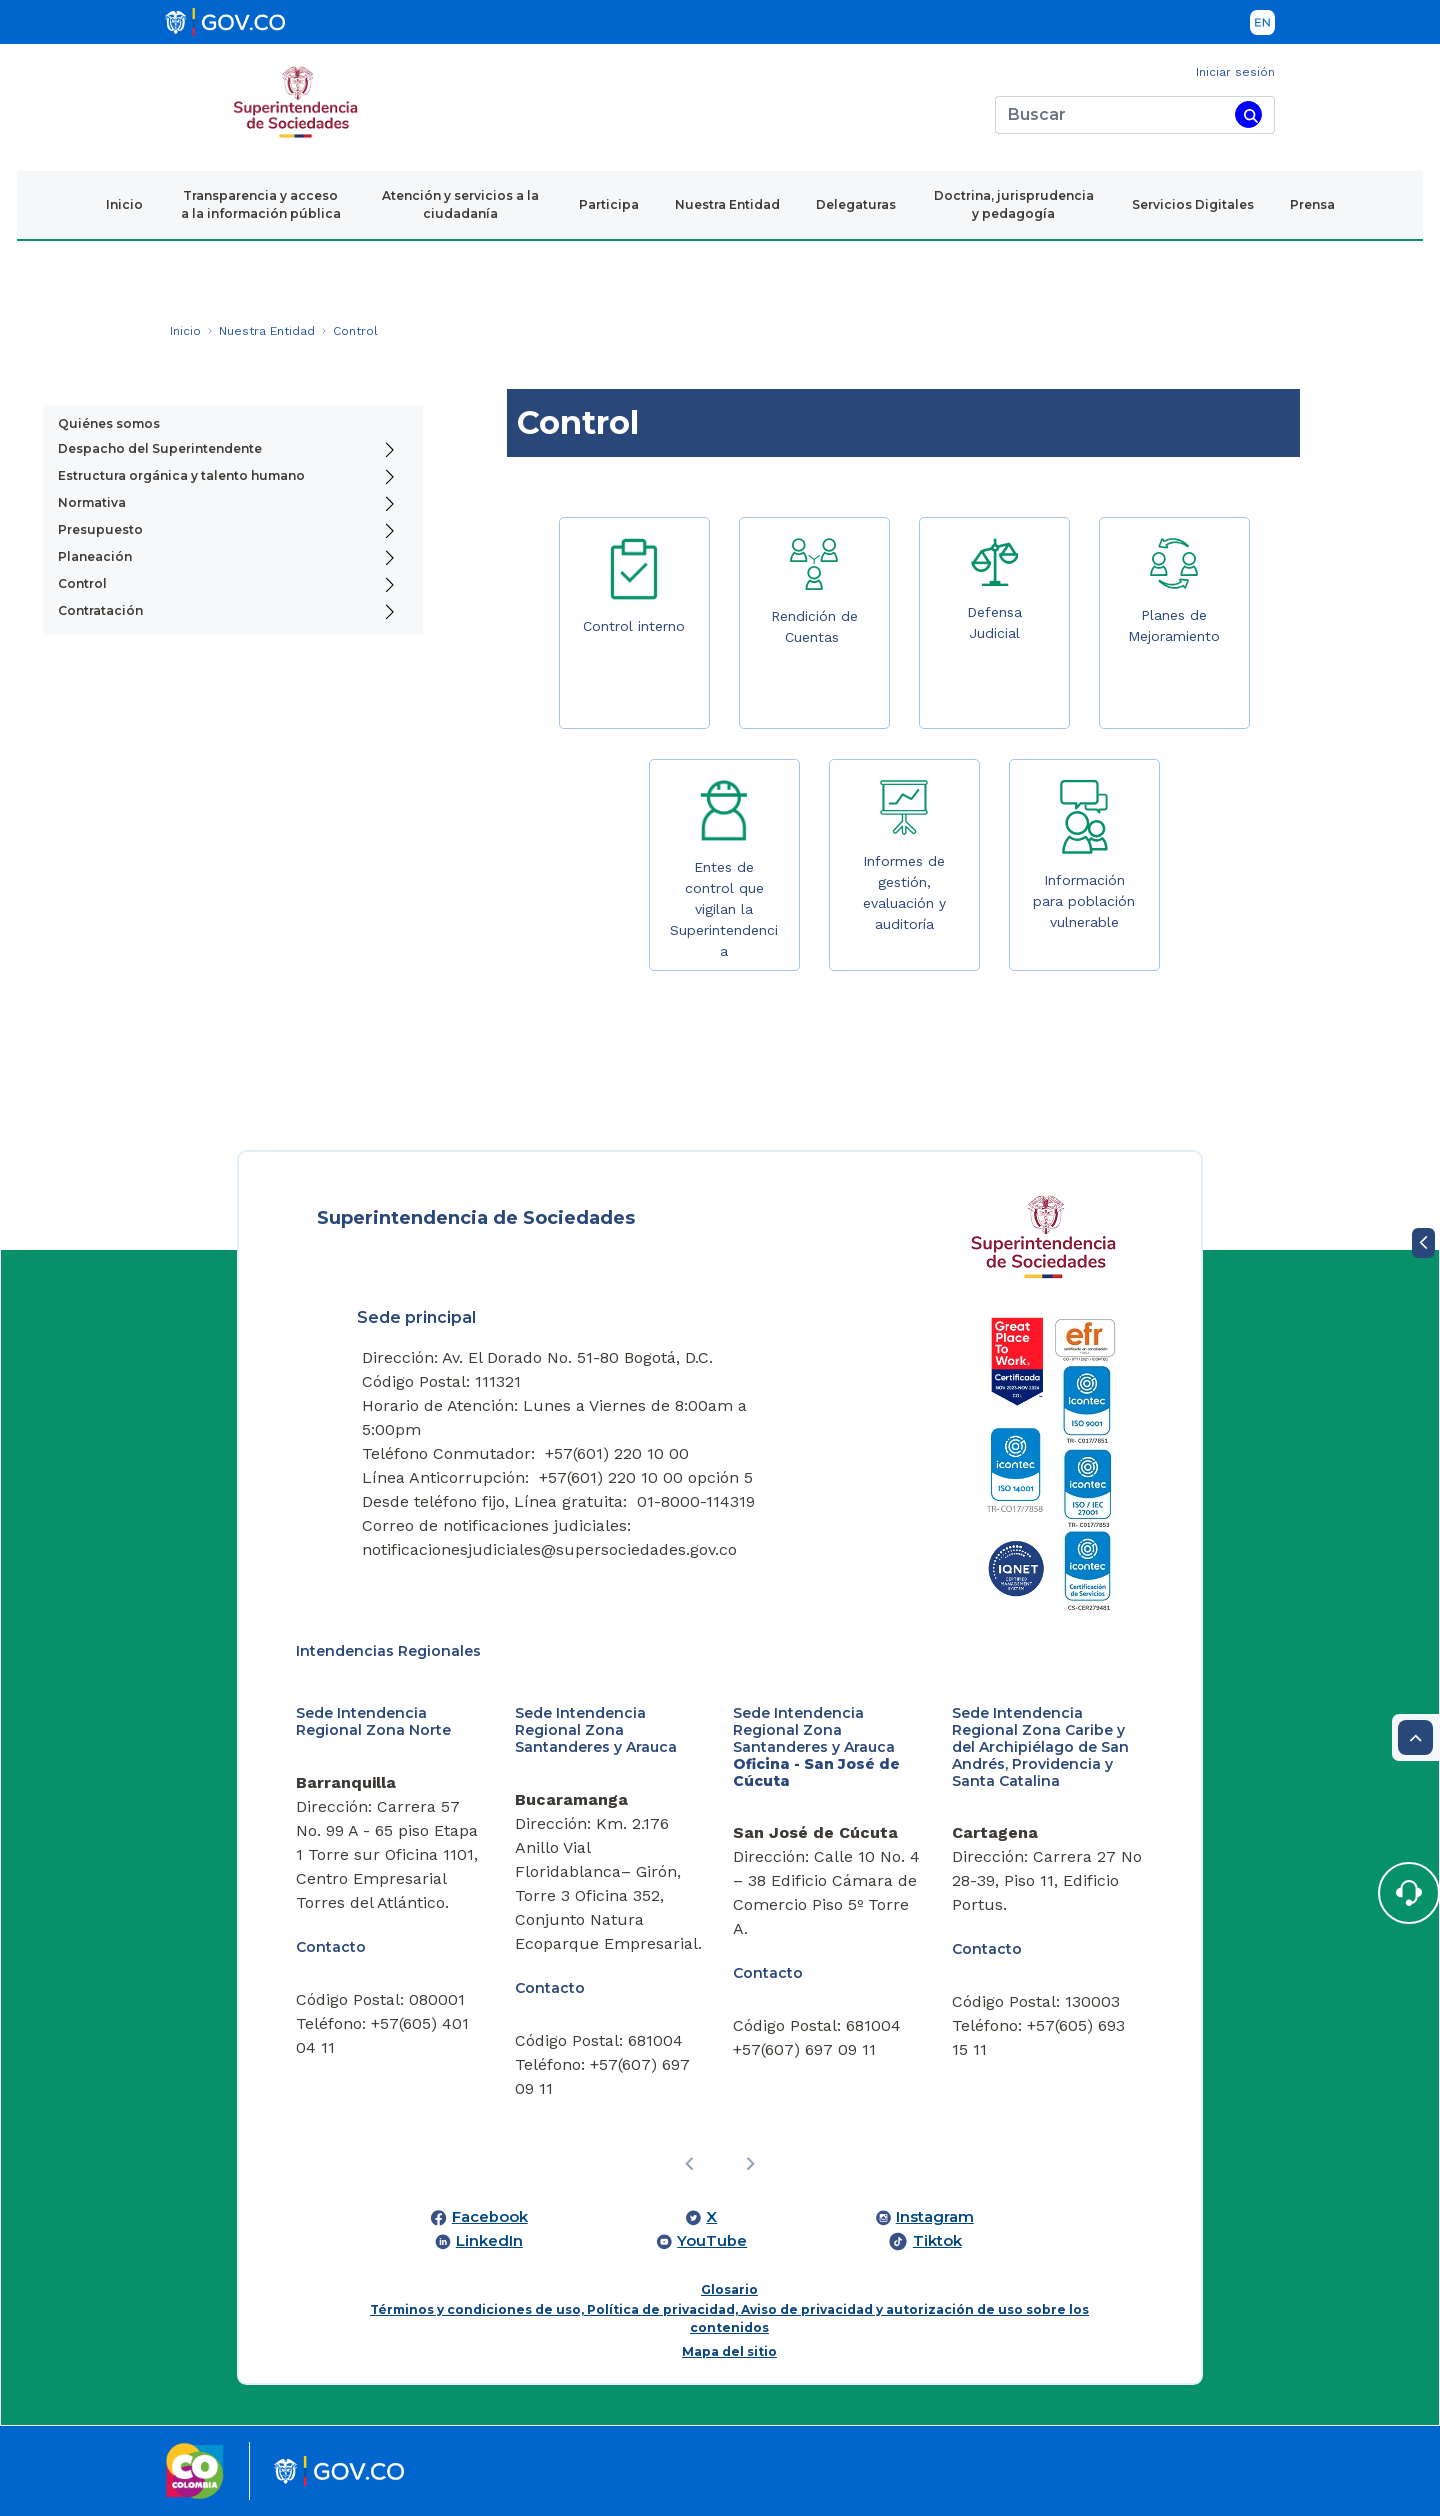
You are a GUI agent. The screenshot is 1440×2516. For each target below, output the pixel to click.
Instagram (935, 2217)
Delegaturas (856, 204)
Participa (609, 204)
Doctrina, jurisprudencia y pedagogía (1014, 204)
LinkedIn (489, 2241)
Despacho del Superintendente (160, 448)
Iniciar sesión (1235, 72)
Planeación (95, 556)
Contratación (100, 610)
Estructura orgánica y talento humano (181, 475)
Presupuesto (100, 529)
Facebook (490, 2217)
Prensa (1312, 204)
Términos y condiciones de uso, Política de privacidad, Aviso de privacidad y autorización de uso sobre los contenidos (729, 2318)
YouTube (712, 2241)
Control (82, 583)
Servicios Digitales (1193, 204)
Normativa (92, 502)
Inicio (124, 204)
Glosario (729, 2289)
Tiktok (937, 2241)
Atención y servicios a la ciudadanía (460, 204)
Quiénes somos (109, 423)
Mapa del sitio (729, 2351)
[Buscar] (1111, 115)
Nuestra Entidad (727, 204)
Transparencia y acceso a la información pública (261, 204)
